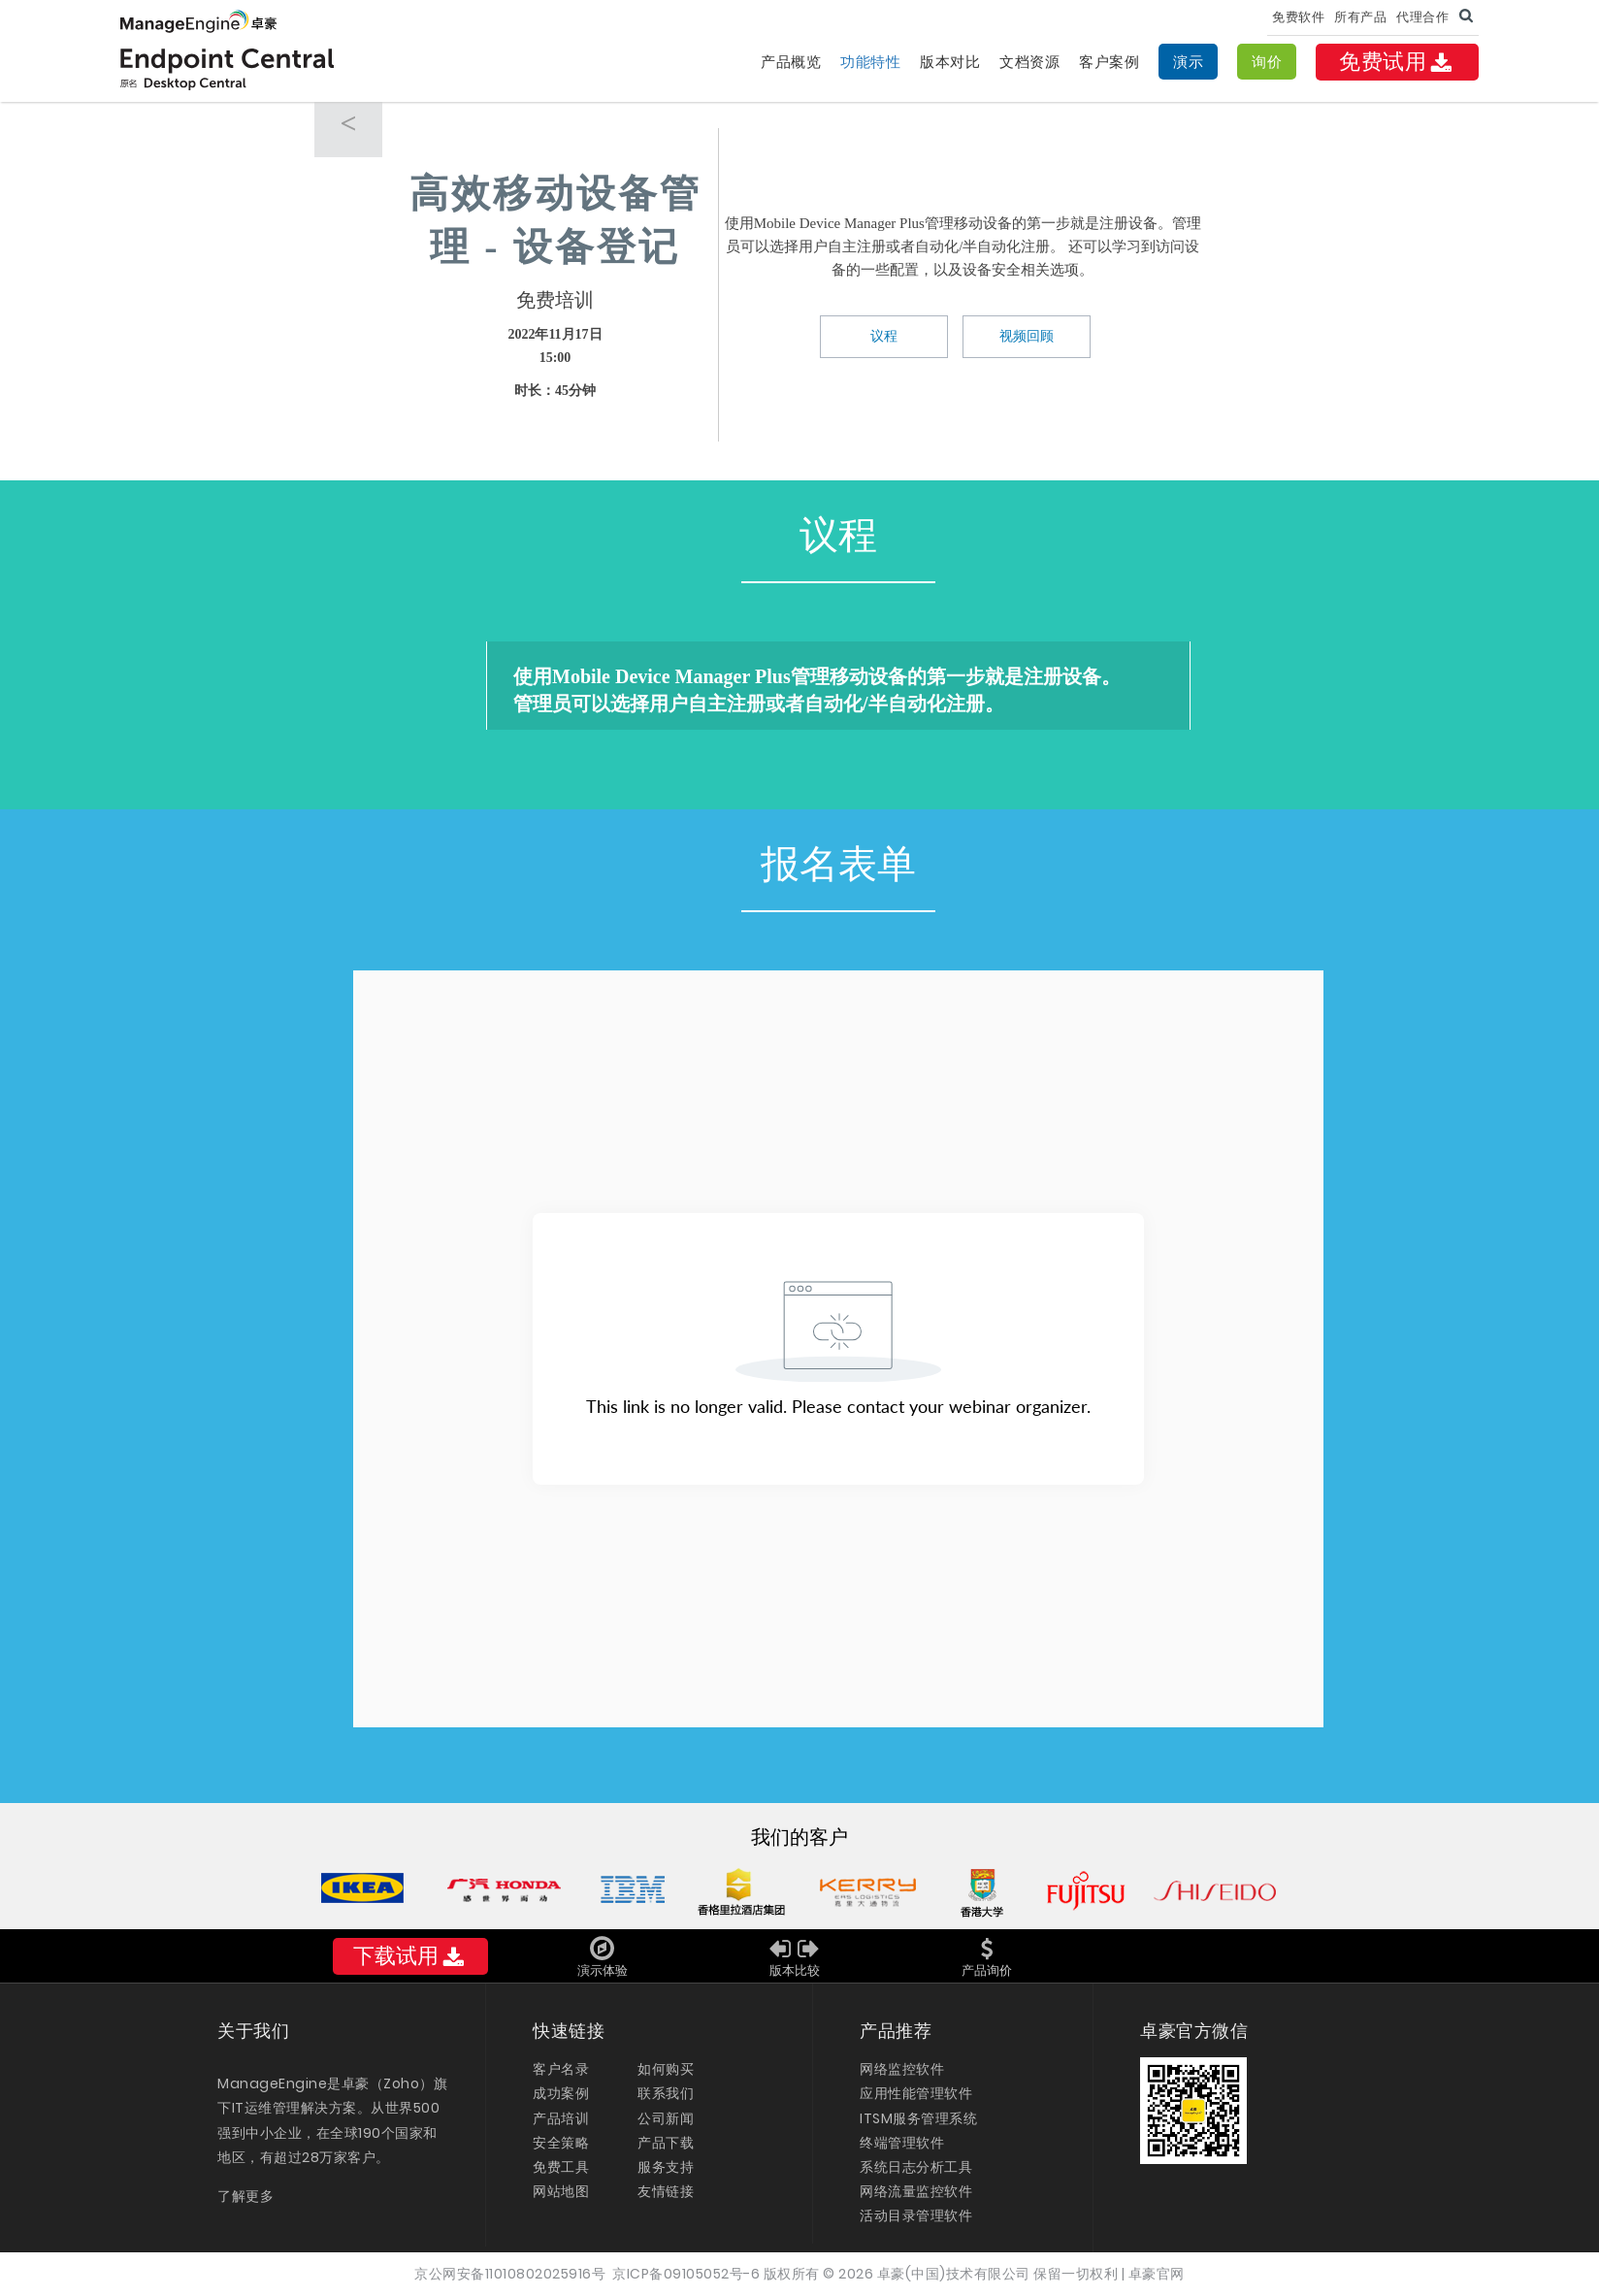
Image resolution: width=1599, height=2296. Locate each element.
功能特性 (870, 61)
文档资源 (1029, 61)
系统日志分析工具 (916, 2167)
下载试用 (410, 1956)
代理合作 (1422, 17)
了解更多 (245, 2196)
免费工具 (561, 2167)
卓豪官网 (1156, 2273)
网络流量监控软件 (916, 2191)
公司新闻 (665, 2118)
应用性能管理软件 (916, 2093)
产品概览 (791, 61)
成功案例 (561, 2093)
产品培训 (561, 2118)
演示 (1188, 61)
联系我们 (665, 2093)
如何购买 (665, 2069)
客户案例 (1109, 61)
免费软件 (1298, 17)
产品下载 (665, 2142)
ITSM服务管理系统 (918, 2118)
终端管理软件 (902, 2142)
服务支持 (665, 2167)
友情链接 (665, 2191)
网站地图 (561, 2191)
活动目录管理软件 (916, 2215)
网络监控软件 (902, 2069)
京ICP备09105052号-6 (686, 2273)
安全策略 (561, 2142)
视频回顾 (1026, 336)
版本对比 (950, 61)
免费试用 (1397, 62)
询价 (1267, 61)
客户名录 (561, 2069)
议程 (883, 336)
